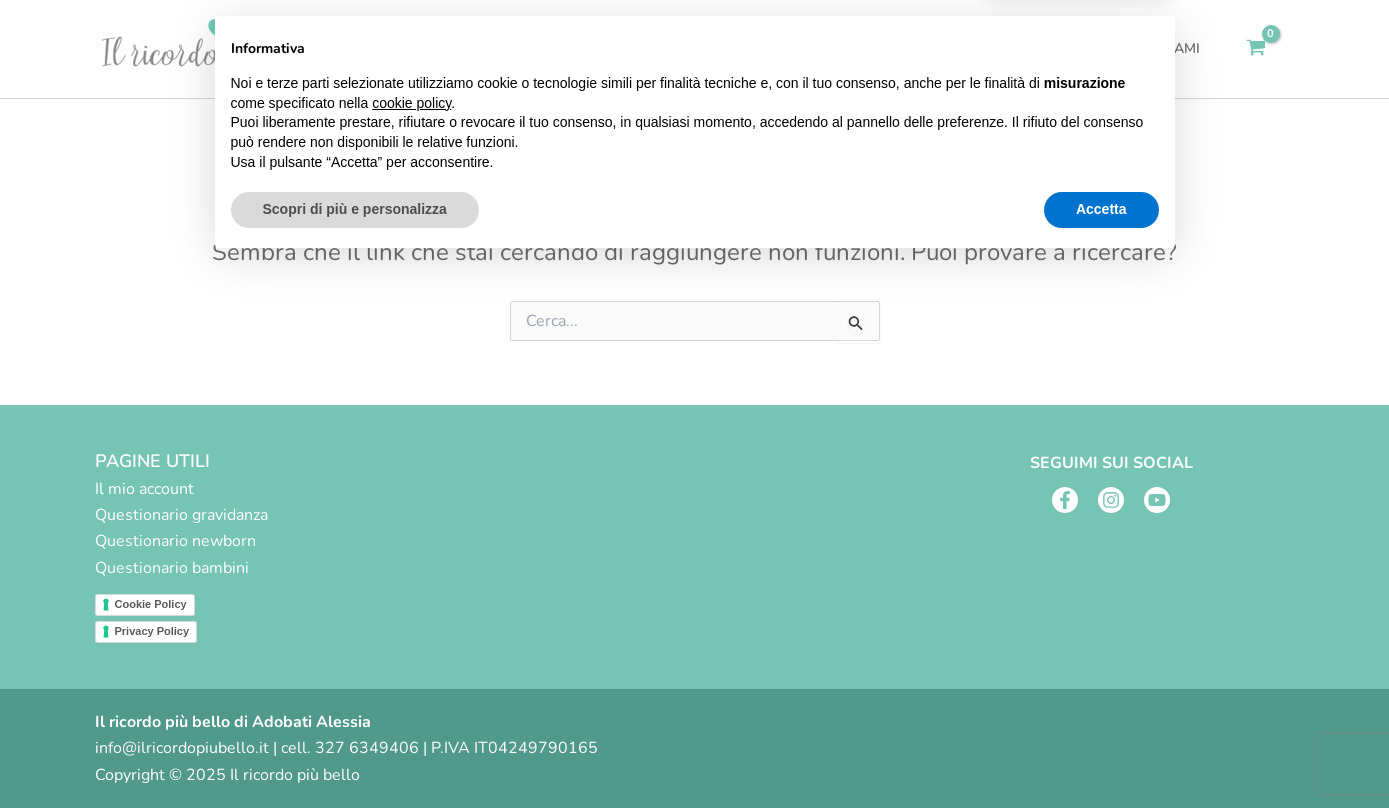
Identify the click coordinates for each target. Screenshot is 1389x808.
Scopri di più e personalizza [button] (355, 753)
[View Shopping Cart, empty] (1256, 49)
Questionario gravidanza (181, 515)
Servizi (852, 49)
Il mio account (144, 489)
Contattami (1159, 48)
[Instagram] (1111, 500)
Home (768, 48)
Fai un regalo (968, 48)
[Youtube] (1157, 500)
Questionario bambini (172, 568)
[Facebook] (1065, 500)
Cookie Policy (151, 604)
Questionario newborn (175, 541)
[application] (878, 49)
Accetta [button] (1101, 753)
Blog (1067, 48)
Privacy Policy (152, 631)
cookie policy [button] (411, 647)
